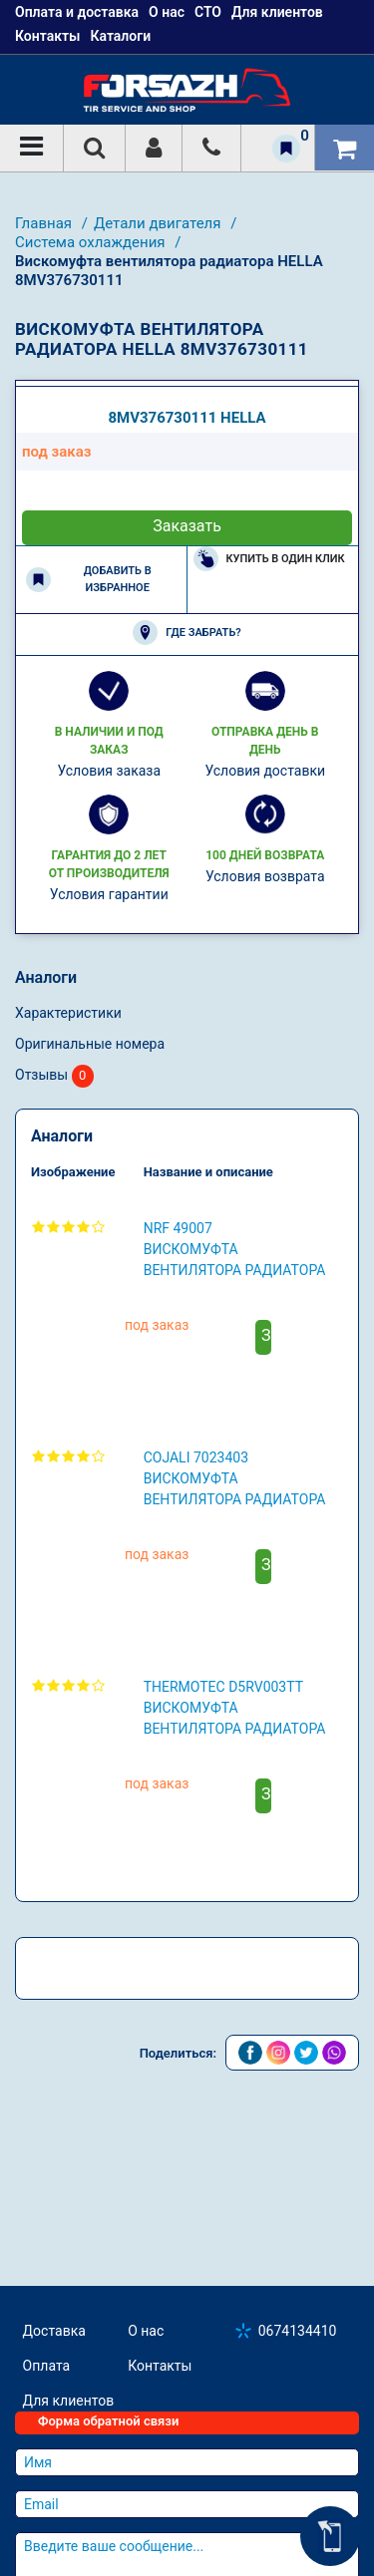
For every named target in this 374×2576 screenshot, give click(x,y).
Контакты (47, 36)
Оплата (47, 2480)
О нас (146, 2445)
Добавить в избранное (89, 858)
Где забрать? (186, 911)
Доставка (54, 2445)
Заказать (187, 805)
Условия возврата (265, 1155)
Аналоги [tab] (46, 1256)
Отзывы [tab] (54, 1355)
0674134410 (297, 2445)
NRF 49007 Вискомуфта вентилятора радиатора (235, 1528)
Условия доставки (264, 1050)
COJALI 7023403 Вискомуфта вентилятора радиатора (235, 1757)
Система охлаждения (92, 242)
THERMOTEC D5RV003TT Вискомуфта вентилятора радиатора (235, 1987)
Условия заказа (109, 1050)
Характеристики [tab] (68, 1292)
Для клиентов (69, 2515)
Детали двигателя (159, 223)
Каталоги (120, 36)
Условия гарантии (109, 1173)
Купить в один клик (269, 837)
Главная (45, 223)
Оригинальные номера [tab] (90, 1323)
